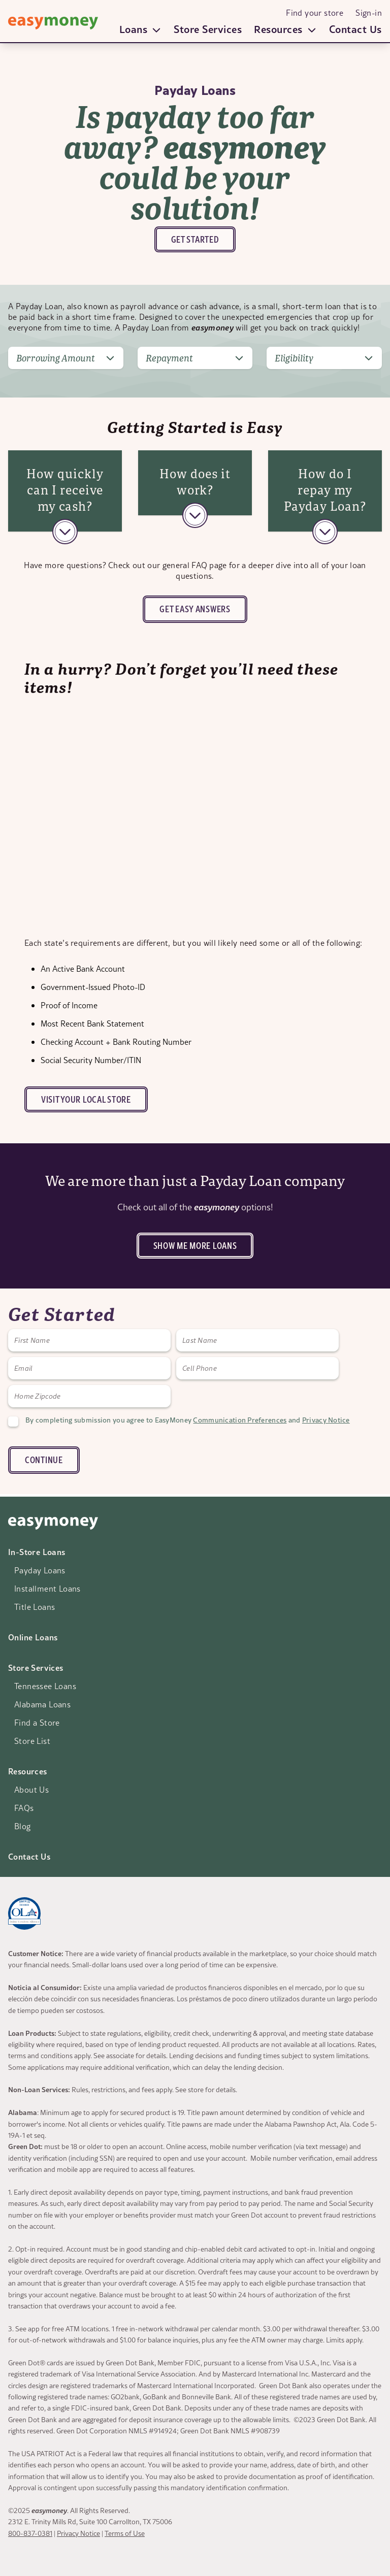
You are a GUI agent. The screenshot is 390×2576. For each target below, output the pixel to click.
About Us (31, 1789)
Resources (27, 1771)
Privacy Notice (326, 1420)
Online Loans (33, 1637)
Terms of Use (125, 2533)
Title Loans (34, 1606)
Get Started (195, 239)
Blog (22, 1826)
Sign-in (368, 12)
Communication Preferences (239, 1420)
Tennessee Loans (45, 1686)
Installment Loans (47, 1588)
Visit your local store (86, 1099)
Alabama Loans (42, 1704)
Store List (32, 1740)
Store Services (208, 29)
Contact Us (355, 29)
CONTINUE (44, 1460)
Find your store (314, 12)
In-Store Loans (37, 1552)
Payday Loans (40, 1570)
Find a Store (37, 1722)
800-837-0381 (30, 2533)
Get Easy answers (195, 609)
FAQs (24, 1807)
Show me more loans (195, 1245)
